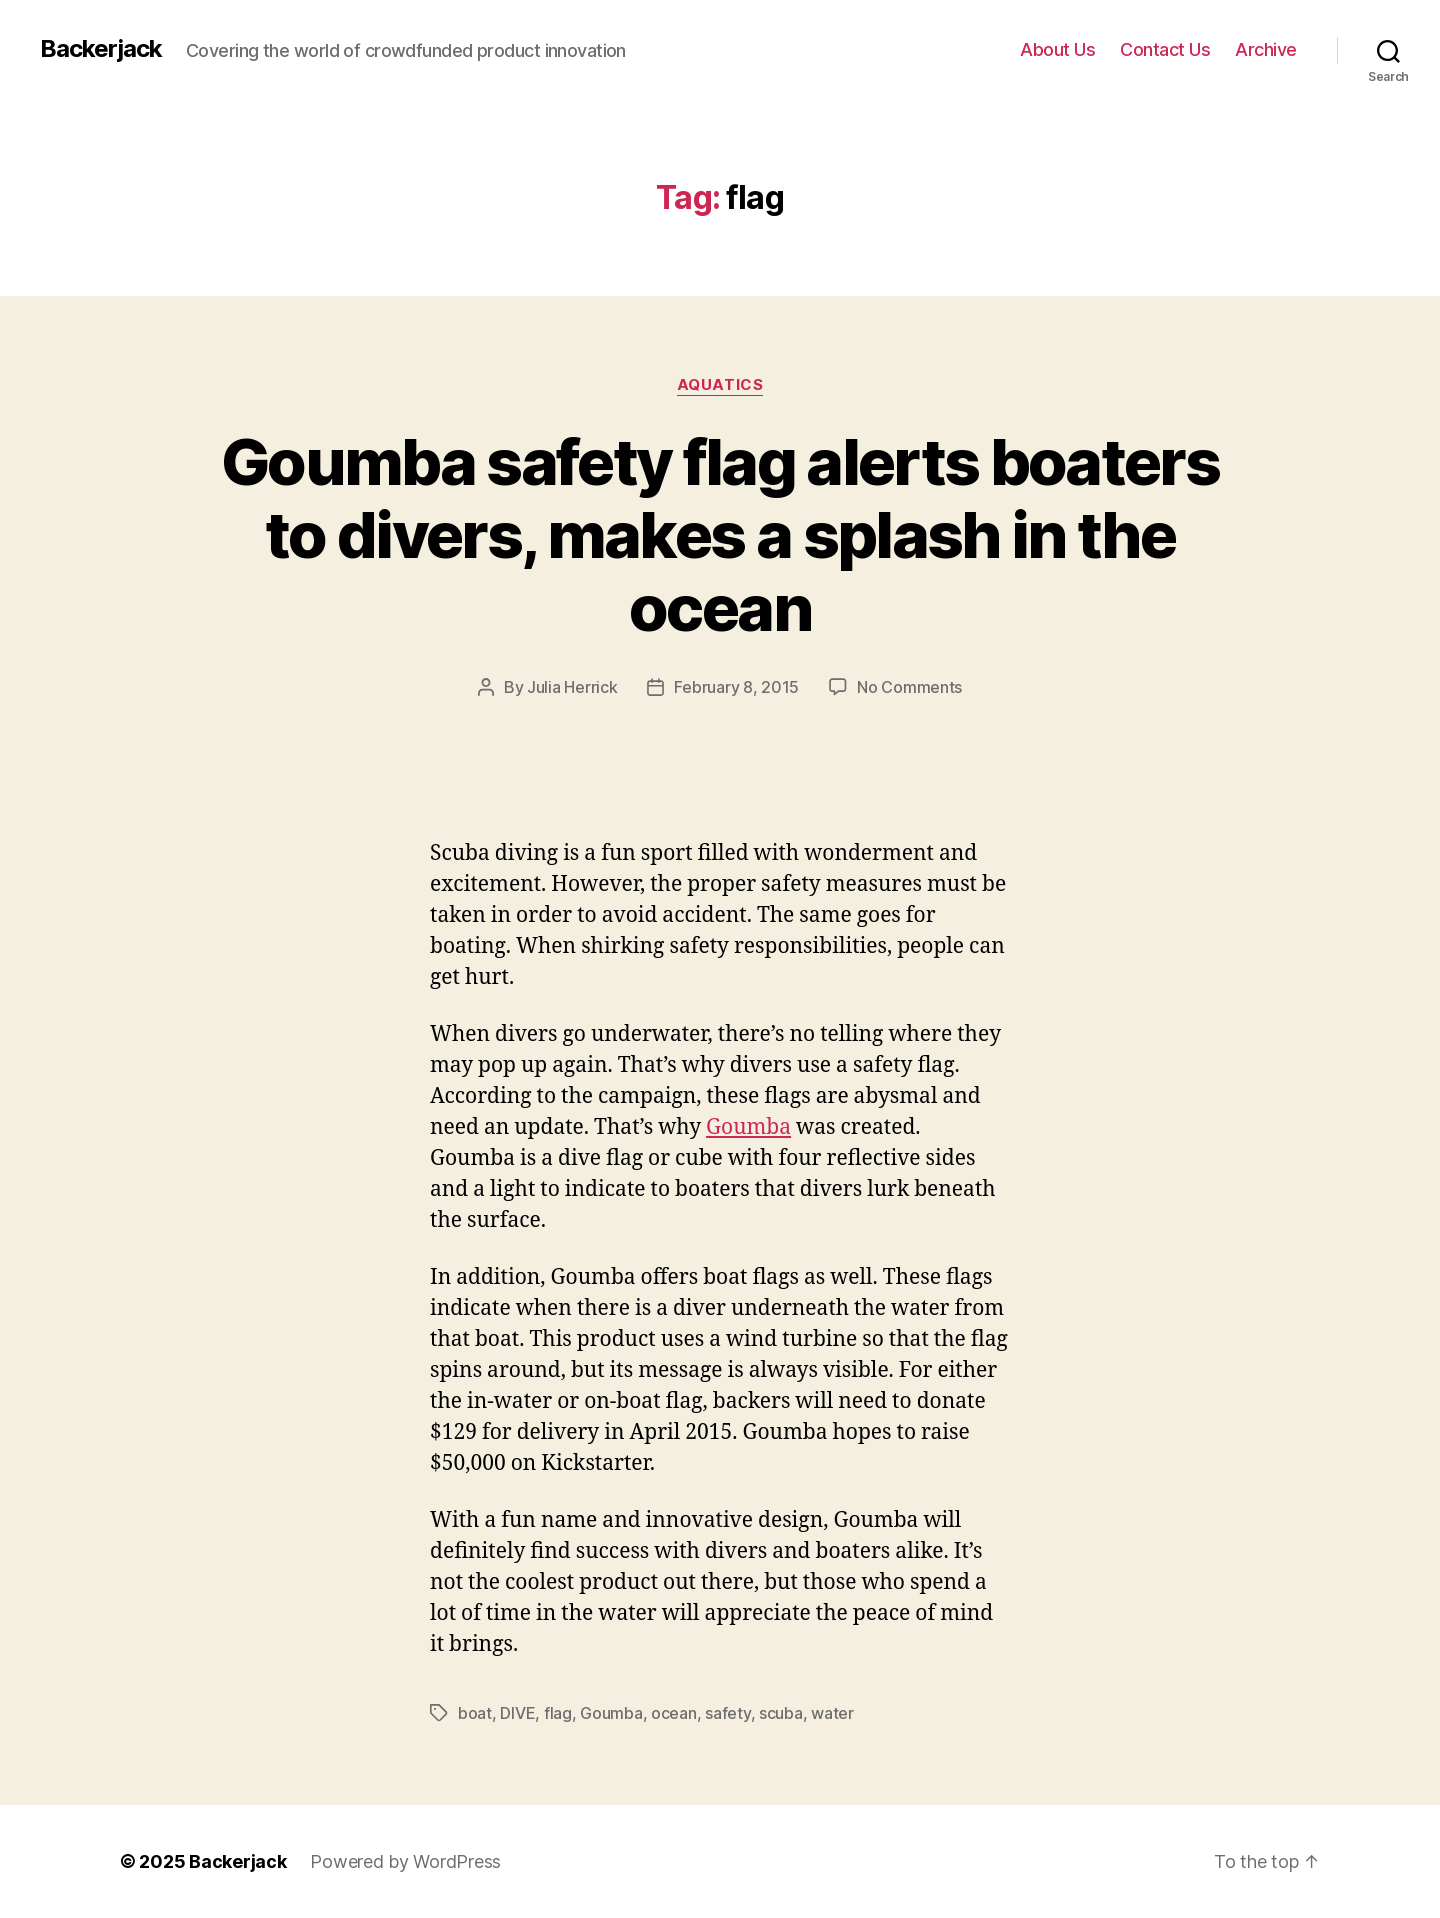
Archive (1266, 49)
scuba (781, 1713)
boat (475, 1713)
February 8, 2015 (736, 687)
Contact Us (1165, 49)
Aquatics (720, 385)
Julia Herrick (572, 687)
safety (727, 1713)
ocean (674, 1713)
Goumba (748, 1127)
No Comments (909, 687)
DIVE (517, 1713)
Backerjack (101, 49)
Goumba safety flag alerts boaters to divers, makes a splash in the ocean (720, 534)
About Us (1057, 49)
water (832, 1713)
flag (558, 1713)
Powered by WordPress (405, 1861)
